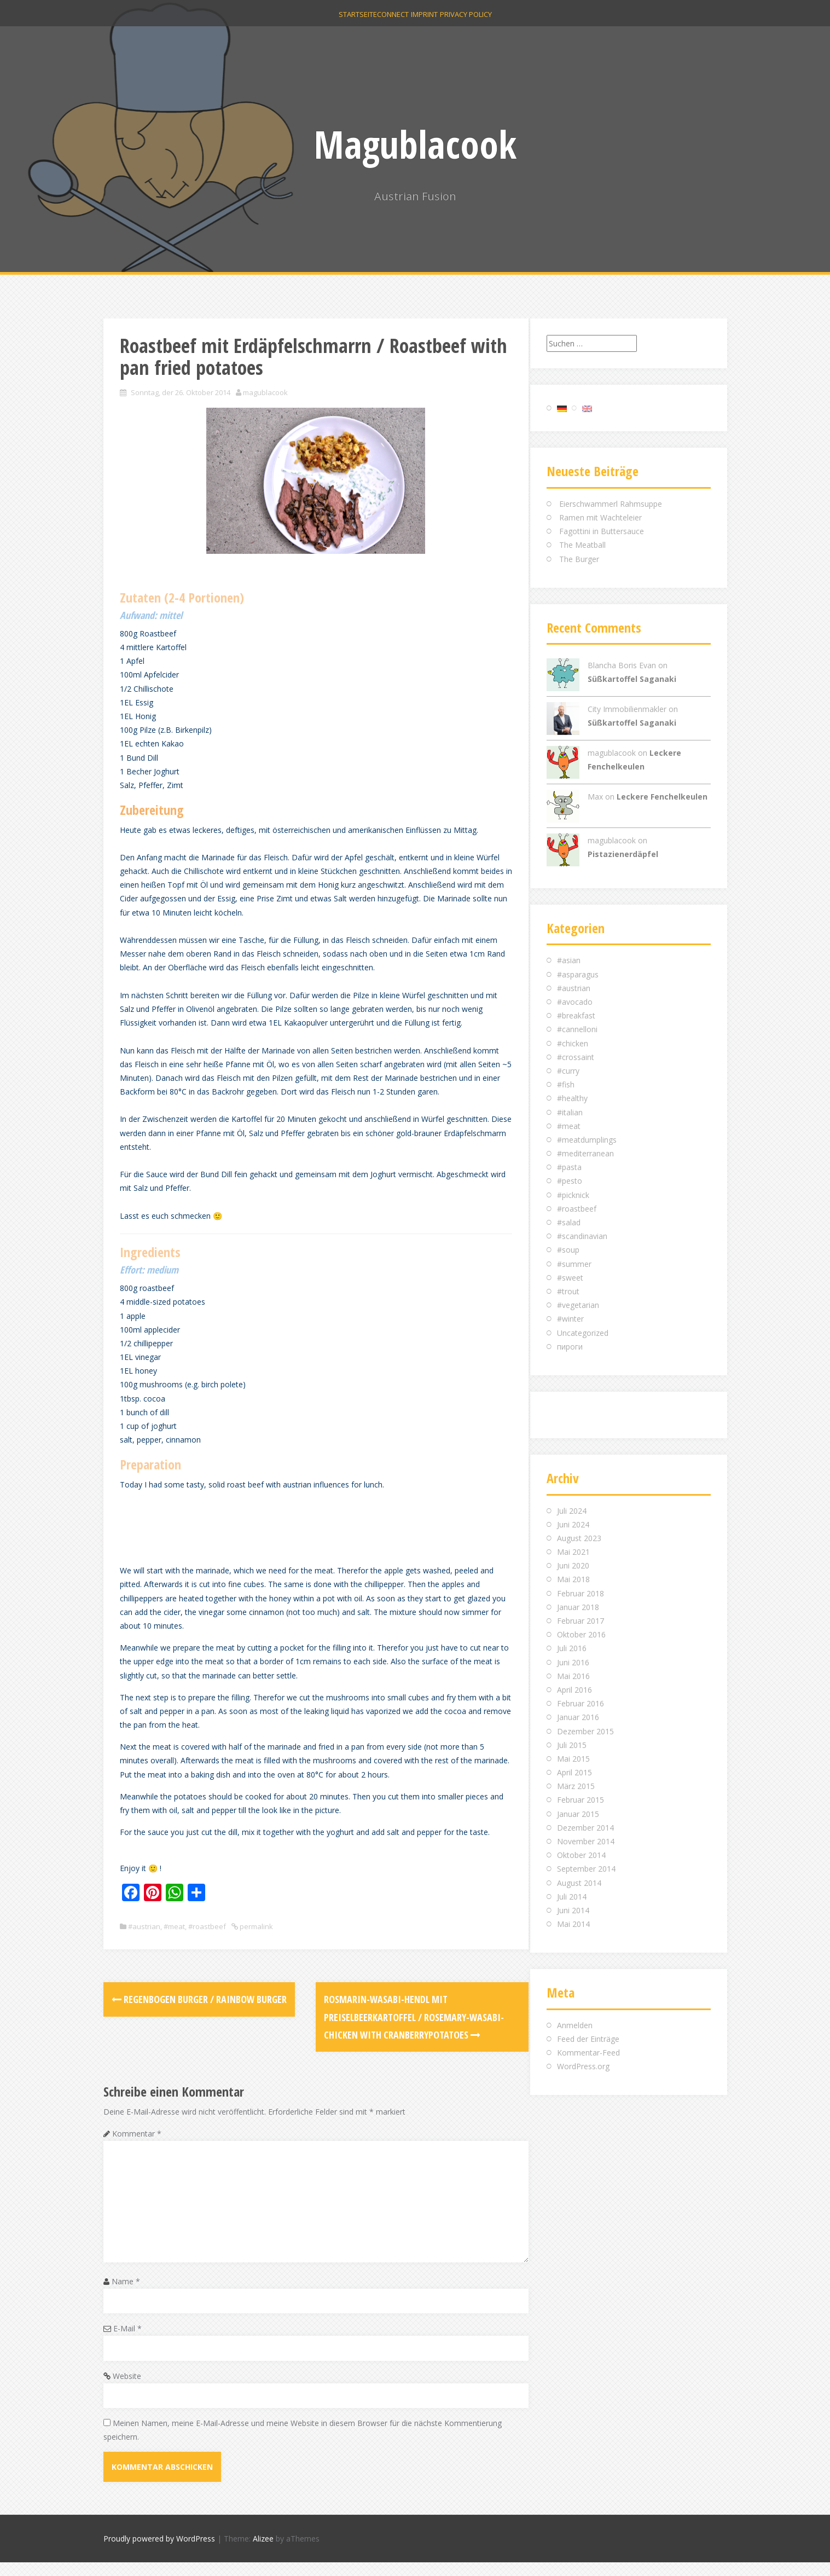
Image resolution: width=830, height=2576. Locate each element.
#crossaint (575, 1057)
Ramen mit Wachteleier (600, 517)
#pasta (569, 1167)
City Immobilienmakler (627, 709)
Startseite (341, 22)
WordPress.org (583, 2066)
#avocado (575, 1002)
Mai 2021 (573, 1552)
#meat (174, 1940)
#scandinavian (582, 1236)
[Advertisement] (319, 1537)
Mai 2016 (573, 1676)
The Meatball (582, 545)
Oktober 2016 (581, 1634)
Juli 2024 (572, 1511)
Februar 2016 (580, 1703)
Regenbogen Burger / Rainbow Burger (199, 2012)
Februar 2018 (580, 1593)
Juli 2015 (572, 1745)
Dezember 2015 (585, 1731)
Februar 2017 (580, 1621)
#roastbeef (207, 1940)
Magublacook (415, 144)
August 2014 (579, 1883)
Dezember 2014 (585, 1827)
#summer (574, 1264)
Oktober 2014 (581, 1855)
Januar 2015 (578, 1814)
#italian (570, 1112)
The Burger (579, 559)
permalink (255, 1940)
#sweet (570, 1277)
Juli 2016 (572, 1648)
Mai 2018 (573, 1579)
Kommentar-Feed (588, 2052)
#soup (568, 1249)
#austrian (144, 1940)
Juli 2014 (572, 1896)
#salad (569, 1222)
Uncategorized (582, 1333)
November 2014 (585, 1841)
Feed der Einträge (588, 2039)
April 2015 (574, 1772)
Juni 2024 (573, 1524)
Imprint (429, 22)
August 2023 (579, 1538)
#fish (565, 1084)
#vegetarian (578, 1305)
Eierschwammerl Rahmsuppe (610, 504)
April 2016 (574, 1689)
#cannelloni (577, 1029)
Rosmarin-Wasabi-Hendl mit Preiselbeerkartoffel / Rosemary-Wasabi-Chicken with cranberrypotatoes (407, 2030)
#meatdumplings (587, 1139)
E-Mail (127, 2342)
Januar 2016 (578, 1717)
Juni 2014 (573, 1910)
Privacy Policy (482, 22)
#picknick (573, 1195)
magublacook (265, 392)
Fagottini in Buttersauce (601, 531)
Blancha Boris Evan (622, 665)
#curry (568, 1071)
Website (127, 2389)
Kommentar (136, 2147)
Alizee (263, 2553)
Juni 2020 (573, 1565)
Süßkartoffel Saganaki (632, 679)
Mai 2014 (573, 1924)
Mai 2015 (573, 1758)
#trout (568, 1291)
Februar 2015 (580, 1799)
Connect (387, 22)
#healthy (572, 1098)
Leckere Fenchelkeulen (662, 796)
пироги (570, 1346)
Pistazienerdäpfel (623, 854)
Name (126, 2295)
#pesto (569, 1181)
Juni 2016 (573, 1662)
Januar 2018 (578, 1607)
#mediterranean (585, 1153)
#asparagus (578, 974)
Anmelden (575, 2025)
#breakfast (576, 1015)
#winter (570, 1318)
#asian (569, 960)
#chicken (572, 1043)
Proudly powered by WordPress (159, 2553)
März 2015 (576, 1786)
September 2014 (586, 1868)
